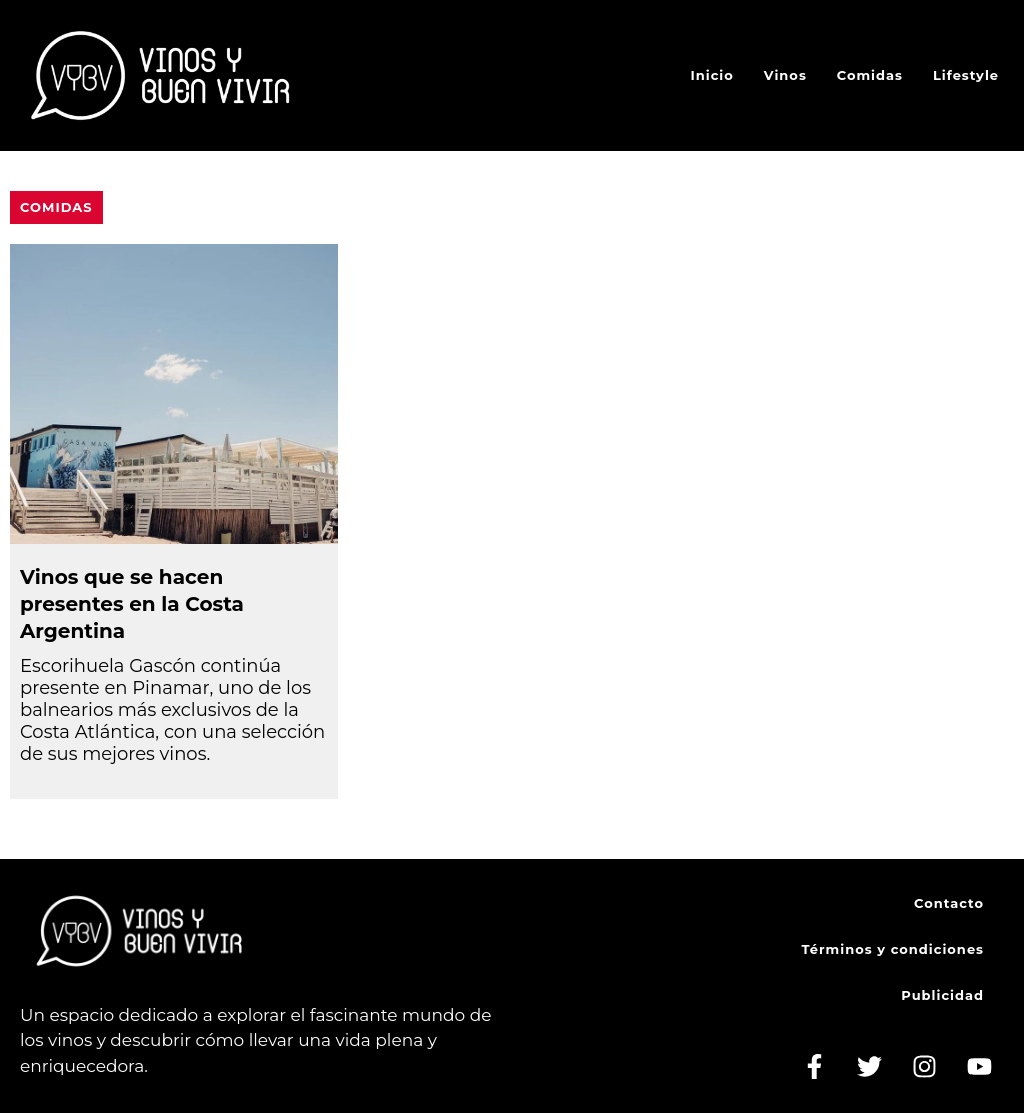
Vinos (785, 75)
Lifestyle (966, 75)
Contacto (949, 903)
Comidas (870, 75)
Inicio (712, 75)
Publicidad (942, 995)
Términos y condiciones (893, 949)
